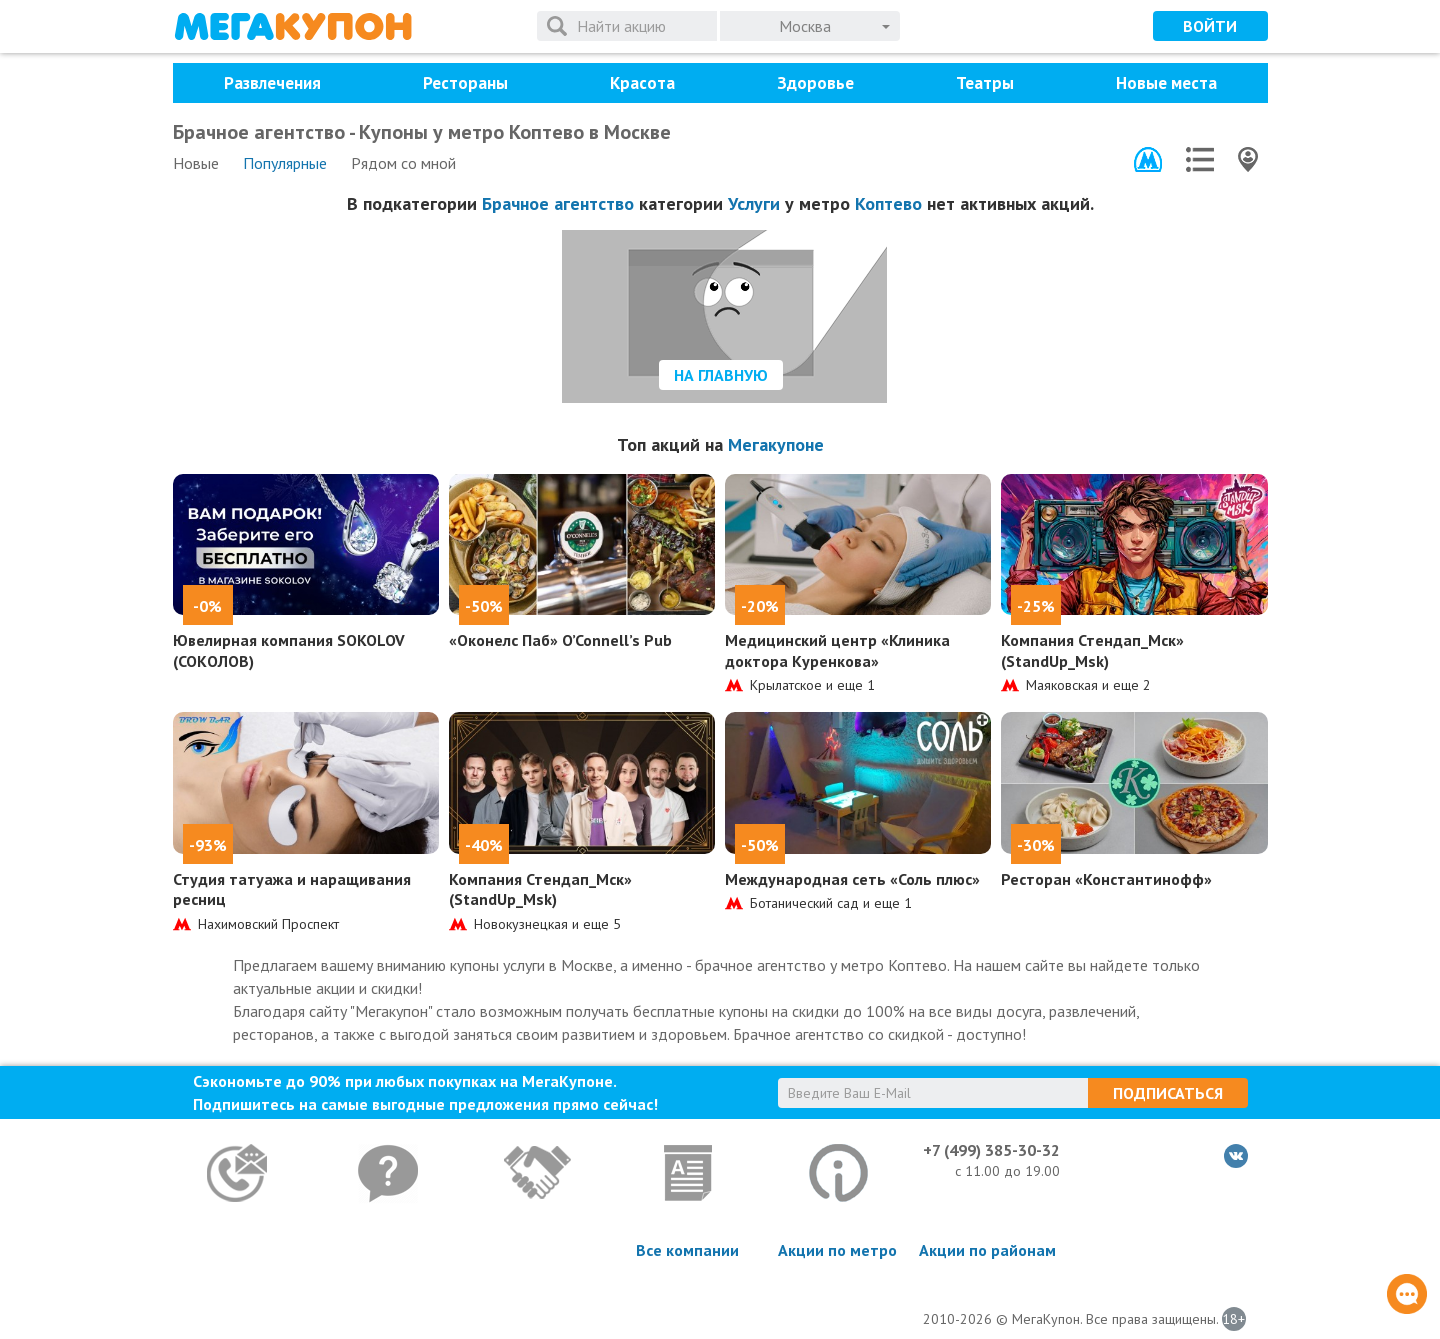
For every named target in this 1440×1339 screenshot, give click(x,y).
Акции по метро (837, 1250)
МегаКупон (293, 26)
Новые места (1166, 83)
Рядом (403, 163)
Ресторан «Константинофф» (1106, 879)
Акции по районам (987, 1250)
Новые (196, 163)
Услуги (754, 203)
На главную (721, 375)
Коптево (888, 203)
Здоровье (815, 83)
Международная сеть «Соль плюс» (852, 879)
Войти (1210, 26)
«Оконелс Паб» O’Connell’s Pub (560, 640)
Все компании (687, 1250)
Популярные (285, 163)
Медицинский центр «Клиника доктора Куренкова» (837, 650)
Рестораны (465, 83)
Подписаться (1168, 1093)
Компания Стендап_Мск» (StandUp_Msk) (1092, 650)
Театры (985, 83)
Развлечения (272, 83)
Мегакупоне (776, 444)
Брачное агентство (558, 203)
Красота (642, 83)
